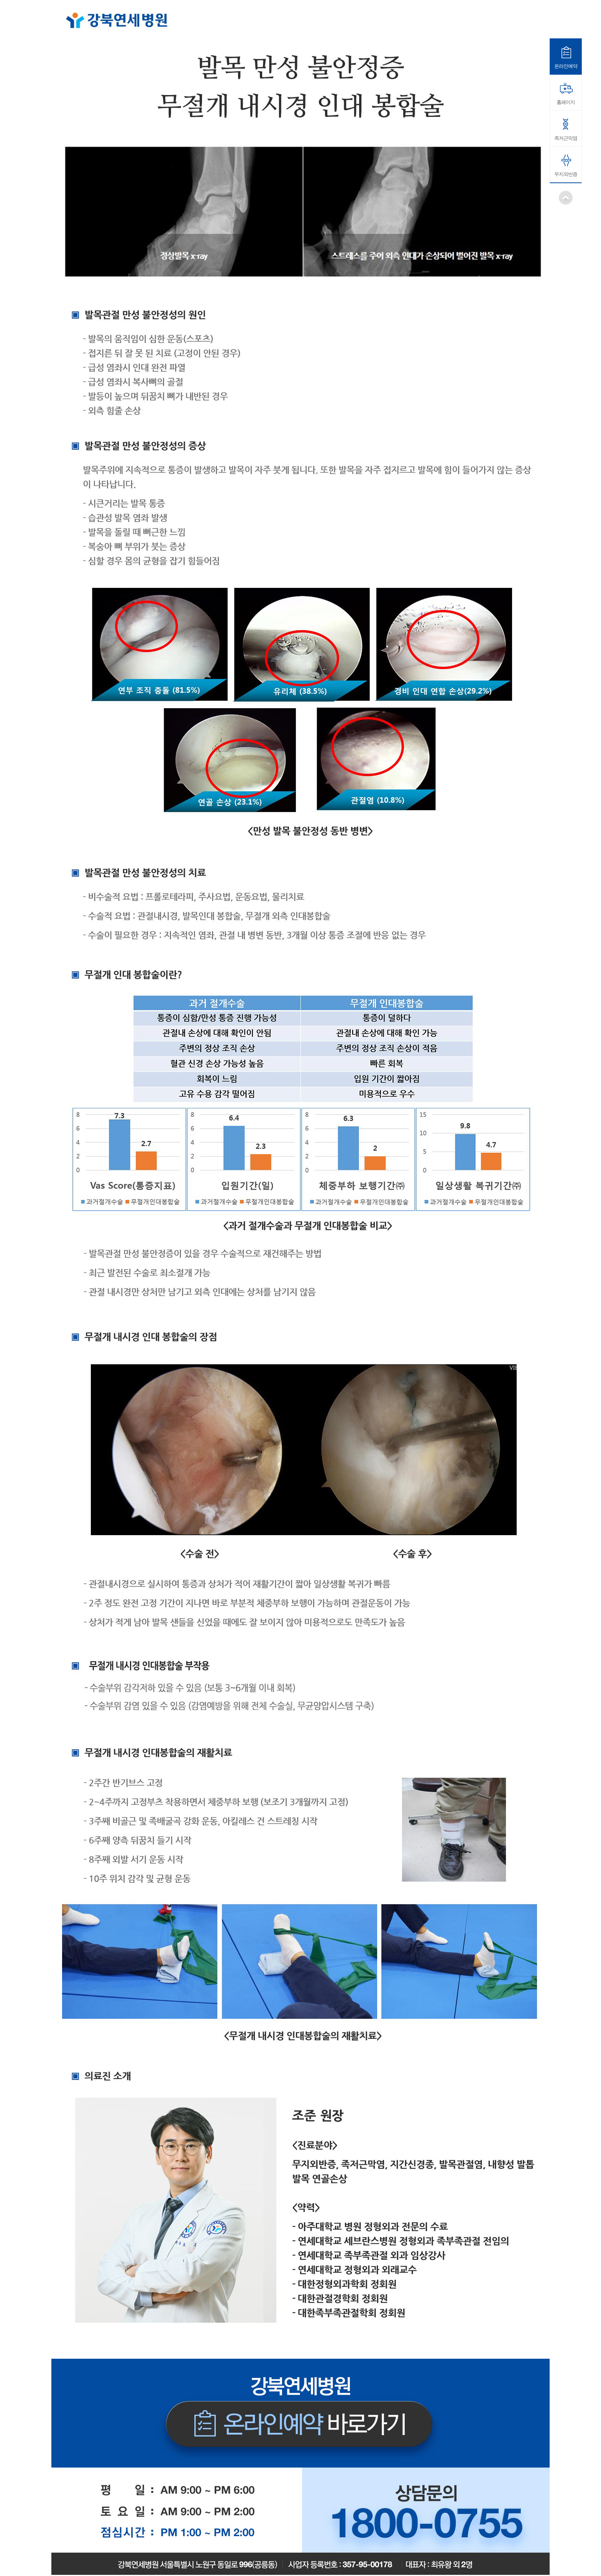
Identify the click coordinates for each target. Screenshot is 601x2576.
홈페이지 (566, 102)
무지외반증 (565, 174)
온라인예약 (565, 66)
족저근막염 (565, 138)
